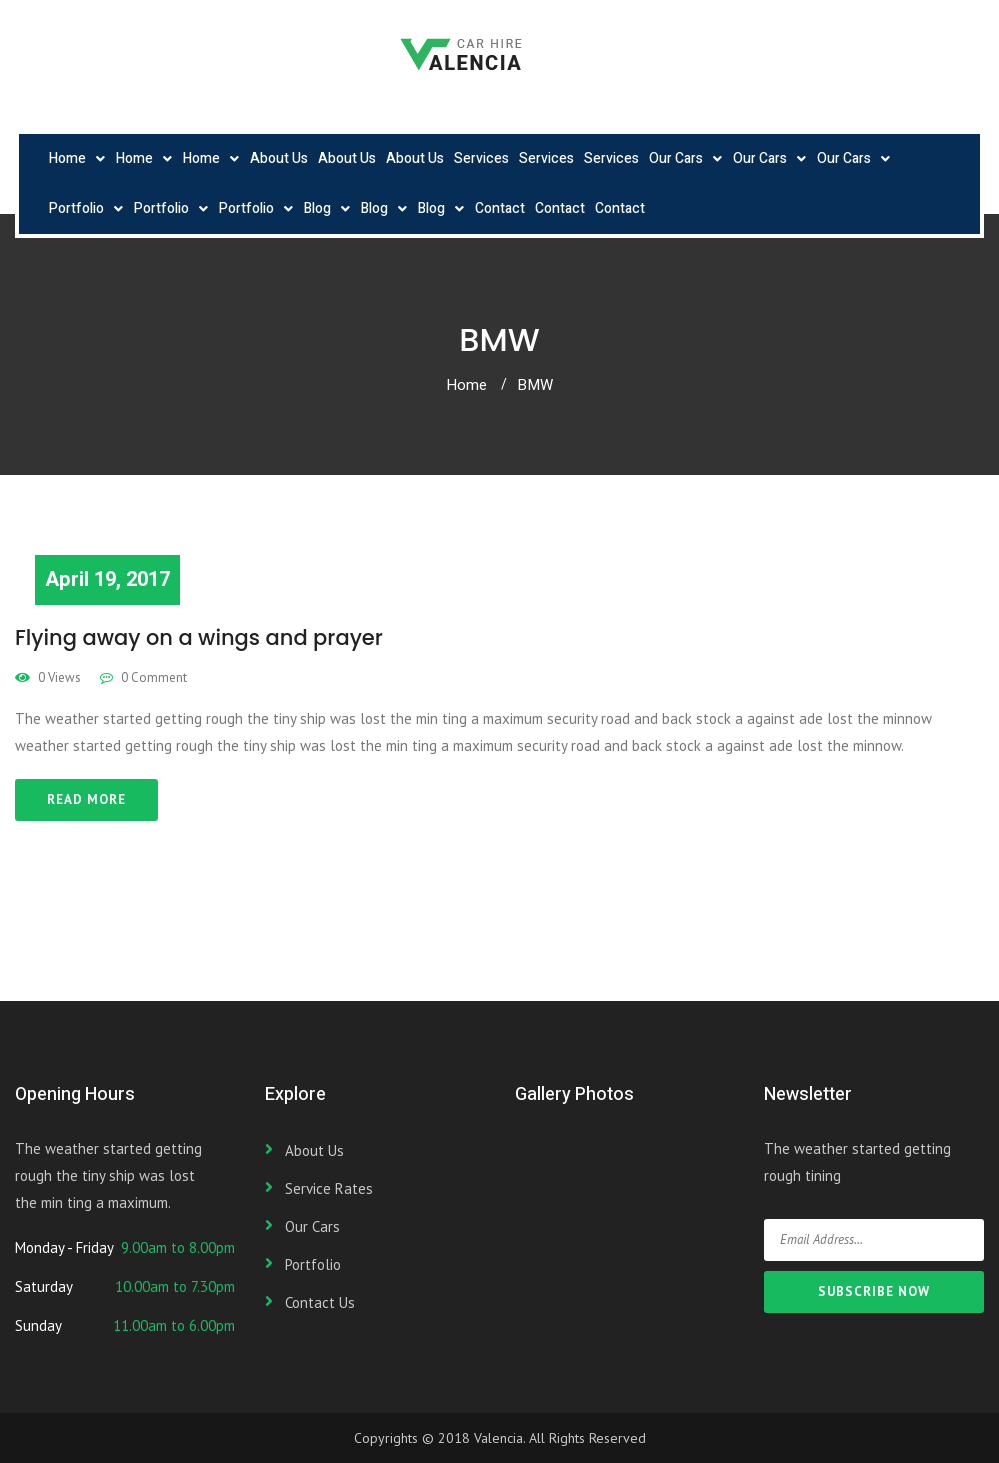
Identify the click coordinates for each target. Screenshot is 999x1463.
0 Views (48, 677)
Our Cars (676, 158)
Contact (500, 208)
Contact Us (320, 1302)
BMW (535, 385)
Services (481, 158)
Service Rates (329, 1188)
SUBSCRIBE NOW (874, 1291)
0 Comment (143, 677)
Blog (317, 208)
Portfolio (76, 208)
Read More (86, 799)
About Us (279, 158)
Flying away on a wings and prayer (199, 637)
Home (67, 158)
